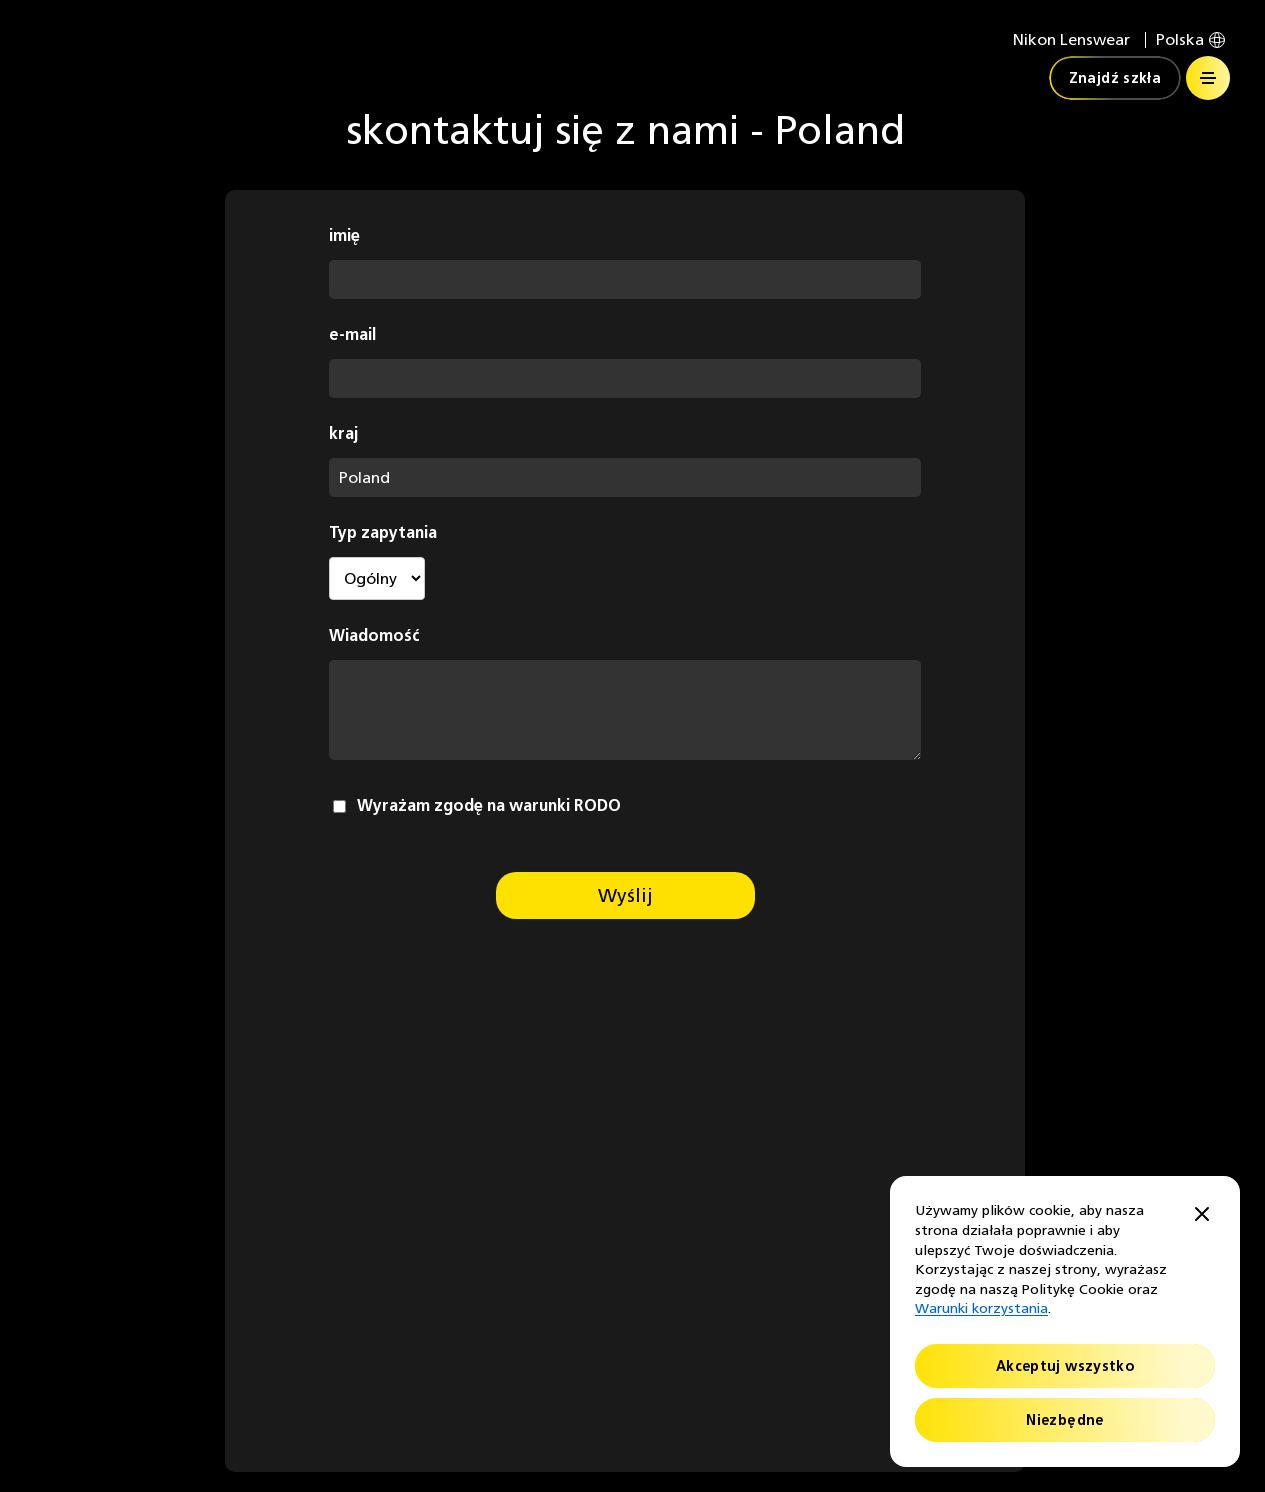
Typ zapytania (383, 532)
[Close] (1202, 1215)
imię (344, 235)
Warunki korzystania (981, 1308)
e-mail (352, 334)
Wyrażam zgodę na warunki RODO (489, 805)
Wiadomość (374, 635)
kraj (343, 433)
